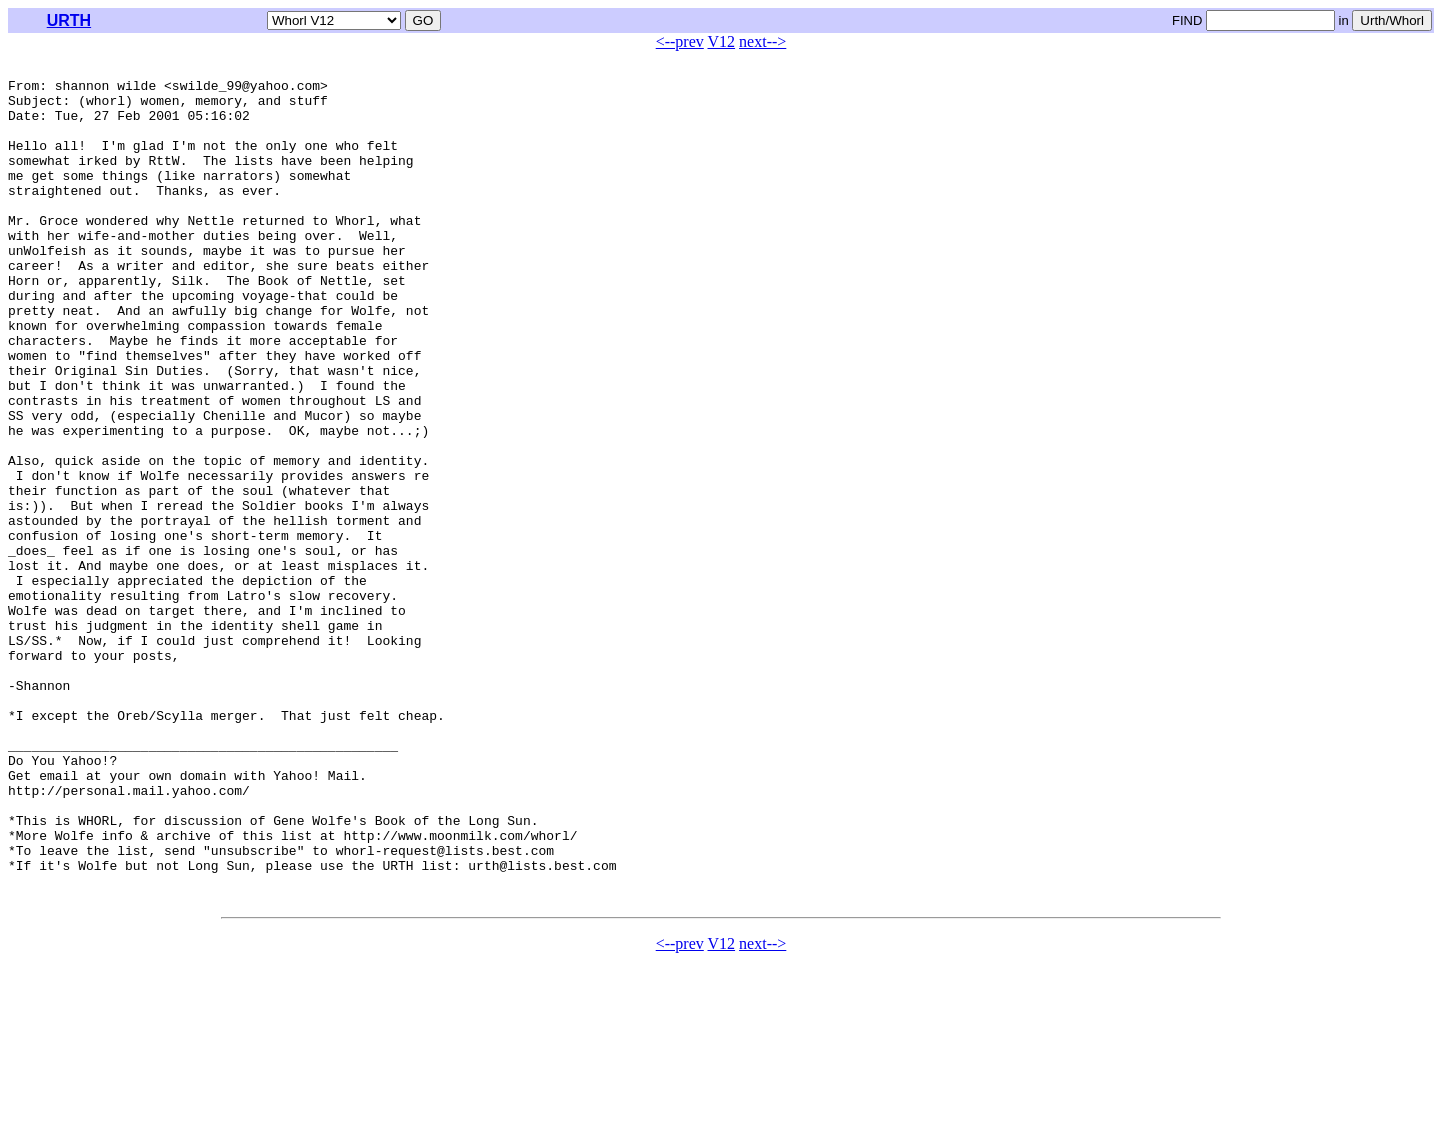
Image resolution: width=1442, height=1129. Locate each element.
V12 (722, 41)
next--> (762, 41)
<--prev (680, 41)
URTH (69, 20)
